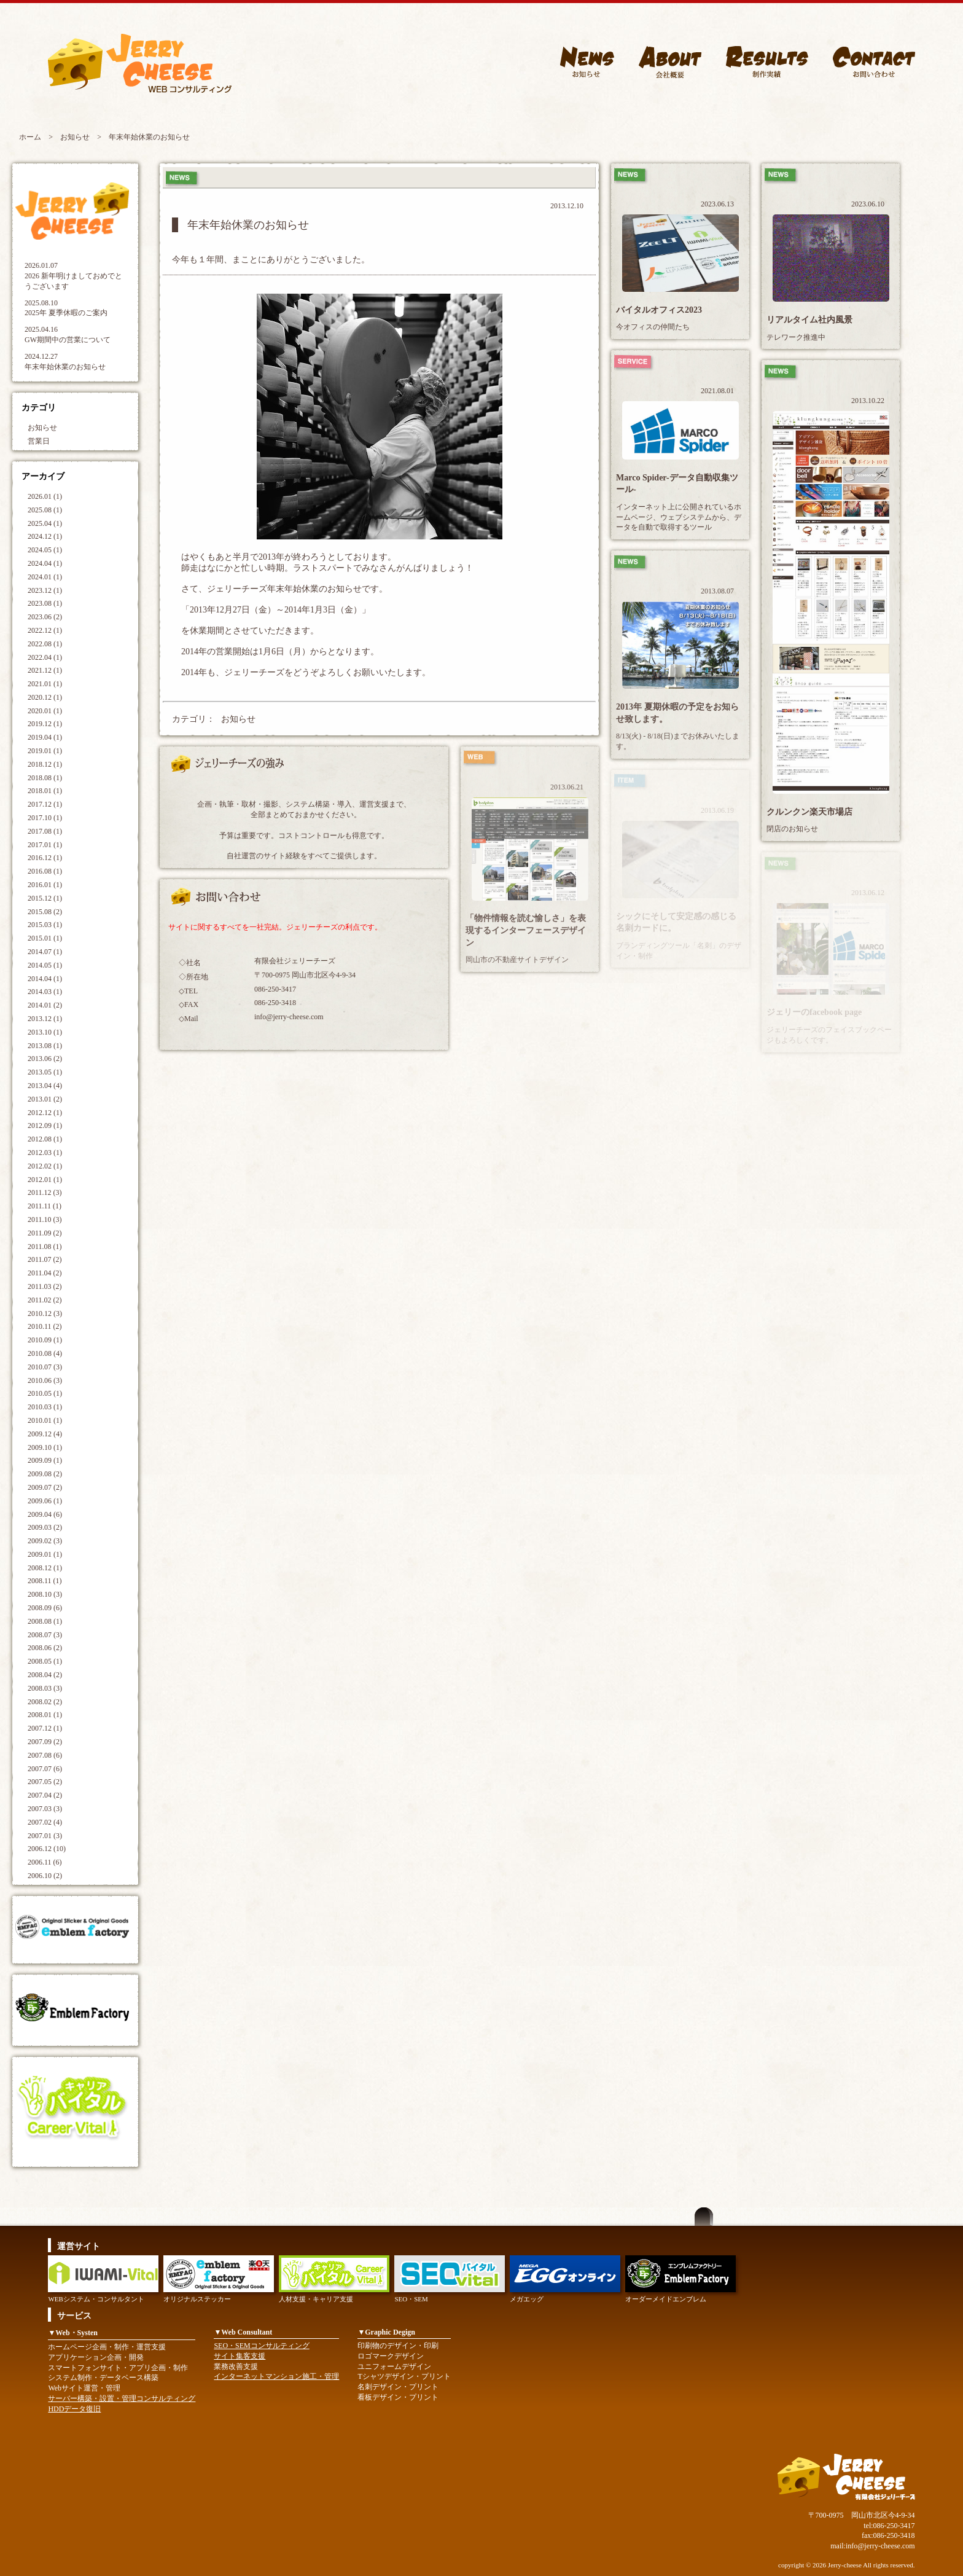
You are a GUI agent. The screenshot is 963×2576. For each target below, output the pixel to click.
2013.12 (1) (45, 1018)
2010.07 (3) (45, 1367)
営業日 (39, 441)
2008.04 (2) (45, 1674)
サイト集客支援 (239, 2356)
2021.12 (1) (45, 670)
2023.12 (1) (45, 590)
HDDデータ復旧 (74, 2409)
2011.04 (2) (45, 1273)
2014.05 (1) (45, 965)
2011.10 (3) (45, 1219)
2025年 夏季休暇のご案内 (66, 312)
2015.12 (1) (45, 898)
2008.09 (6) (45, 1607)
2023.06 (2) (45, 617)
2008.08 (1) (45, 1621)
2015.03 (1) (45, 924)
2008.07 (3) (45, 1635)
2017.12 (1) (45, 804)
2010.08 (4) (45, 1353)
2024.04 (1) (45, 563)
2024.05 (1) (45, 550)
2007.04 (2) (45, 1795)
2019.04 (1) (45, 737)
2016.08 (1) (45, 871)
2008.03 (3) (45, 1688)
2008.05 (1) (45, 1661)
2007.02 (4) (45, 1822)
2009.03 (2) (45, 1527)
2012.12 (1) (45, 1112)
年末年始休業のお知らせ (65, 366)
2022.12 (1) (45, 630)
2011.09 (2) (45, 1233)
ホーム (30, 137)
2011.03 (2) (45, 1286)
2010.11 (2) (45, 1326)
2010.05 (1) (45, 1393)
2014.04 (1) (45, 978)
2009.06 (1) (45, 1501)
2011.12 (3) (45, 1192)
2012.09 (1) (45, 1125)
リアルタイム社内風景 (809, 319)
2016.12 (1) (45, 857)
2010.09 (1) (45, 1340)
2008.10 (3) (45, 1594)
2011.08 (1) (45, 1246)
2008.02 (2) (45, 1701)
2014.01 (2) (45, 1005)
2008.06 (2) (45, 1647)
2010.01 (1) (45, 1420)
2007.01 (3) (45, 1835)
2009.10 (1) (45, 1447)
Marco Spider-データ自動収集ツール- (677, 484)
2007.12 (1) (45, 1728)
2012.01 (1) (45, 1179)
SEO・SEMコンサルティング (261, 2345)
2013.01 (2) (45, 1099)
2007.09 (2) (45, 1741)
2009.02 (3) (45, 1541)
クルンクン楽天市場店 (809, 811)
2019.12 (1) (45, 723)
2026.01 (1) (45, 496)
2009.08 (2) (45, 1474)
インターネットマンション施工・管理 (276, 2376)
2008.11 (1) (45, 1580)
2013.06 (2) (45, 1058)
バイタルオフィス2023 (659, 310)
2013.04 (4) (45, 1085)
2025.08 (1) (45, 510)
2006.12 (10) (47, 1848)
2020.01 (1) (45, 711)
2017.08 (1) (45, 831)
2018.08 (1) (45, 777)
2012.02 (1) (45, 1166)
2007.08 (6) (45, 1755)
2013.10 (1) (45, 1032)
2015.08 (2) (45, 911)
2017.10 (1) (45, 817)
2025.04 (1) (45, 523)
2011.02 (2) (45, 1300)
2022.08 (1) (45, 644)
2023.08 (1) (45, 603)
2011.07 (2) (45, 1259)
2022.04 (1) (45, 657)
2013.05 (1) (45, 1072)
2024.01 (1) (45, 577)
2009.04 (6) (45, 1514)
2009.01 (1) (45, 1554)
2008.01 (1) (45, 1714)
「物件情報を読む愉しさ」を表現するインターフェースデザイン (526, 930)
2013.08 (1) (45, 1045)
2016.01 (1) (45, 884)
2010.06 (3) (45, 1380)
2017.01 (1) (45, 844)
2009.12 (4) (45, 1434)
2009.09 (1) (45, 1460)
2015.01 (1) (45, 938)
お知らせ (75, 137)
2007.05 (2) (45, 1781)
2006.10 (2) (45, 1875)
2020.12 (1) (45, 697)
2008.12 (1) (45, 1568)
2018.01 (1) (45, 790)
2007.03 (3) (45, 1808)
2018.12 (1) (45, 764)
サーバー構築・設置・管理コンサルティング (121, 2398)
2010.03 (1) (45, 1407)
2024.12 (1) (45, 536)
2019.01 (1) (45, 750)
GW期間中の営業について (68, 339)
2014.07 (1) (45, 951)
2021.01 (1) (45, 683)
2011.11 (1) (44, 1206)
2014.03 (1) (45, 991)
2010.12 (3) (45, 1313)
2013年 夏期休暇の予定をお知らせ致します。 (677, 713)
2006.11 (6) (45, 1862)
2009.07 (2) (45, 1487)
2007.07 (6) (45, 1768)
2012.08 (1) (45, 1139)
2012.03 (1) (45, 1152)
